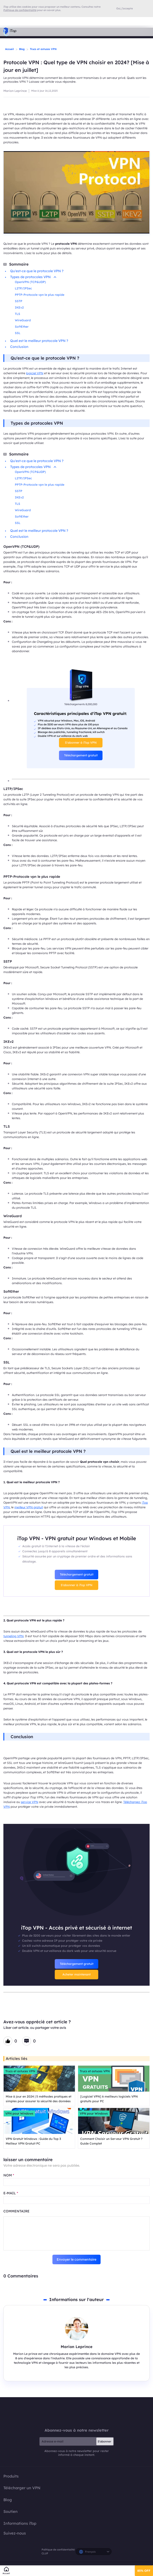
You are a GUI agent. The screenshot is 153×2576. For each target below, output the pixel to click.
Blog (22, 49)
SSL (17, 333)
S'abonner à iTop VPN (81, 742)
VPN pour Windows (19, 2113)
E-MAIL (10, 2193)
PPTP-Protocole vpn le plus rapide (39, 295)
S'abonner (104, 2441)
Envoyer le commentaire (76, 2259)
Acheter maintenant (76, 1974)
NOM (8, 2175)
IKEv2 (19, 307)
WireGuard (23, 320)
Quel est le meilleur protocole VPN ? (39, 341)
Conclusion (19, 347)
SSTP (18, 301)
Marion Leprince (15, 91)
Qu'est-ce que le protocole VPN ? (36, 271)
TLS (17, 314)
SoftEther (22, 327)
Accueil (9, 49)
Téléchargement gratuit (81, 755)
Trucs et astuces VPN (43, 49)
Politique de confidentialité (58, 2549)
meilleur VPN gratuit (28, 1507)
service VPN (29, 1802)
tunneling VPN (13, 1636)
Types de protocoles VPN (33, 277)
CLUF (45, 2553)
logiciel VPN (34, 373)
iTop (77, 2412)
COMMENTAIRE (16, 2211)
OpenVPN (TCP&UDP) (30, 282)
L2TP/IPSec (23, 288)
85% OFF (143, 2571)
